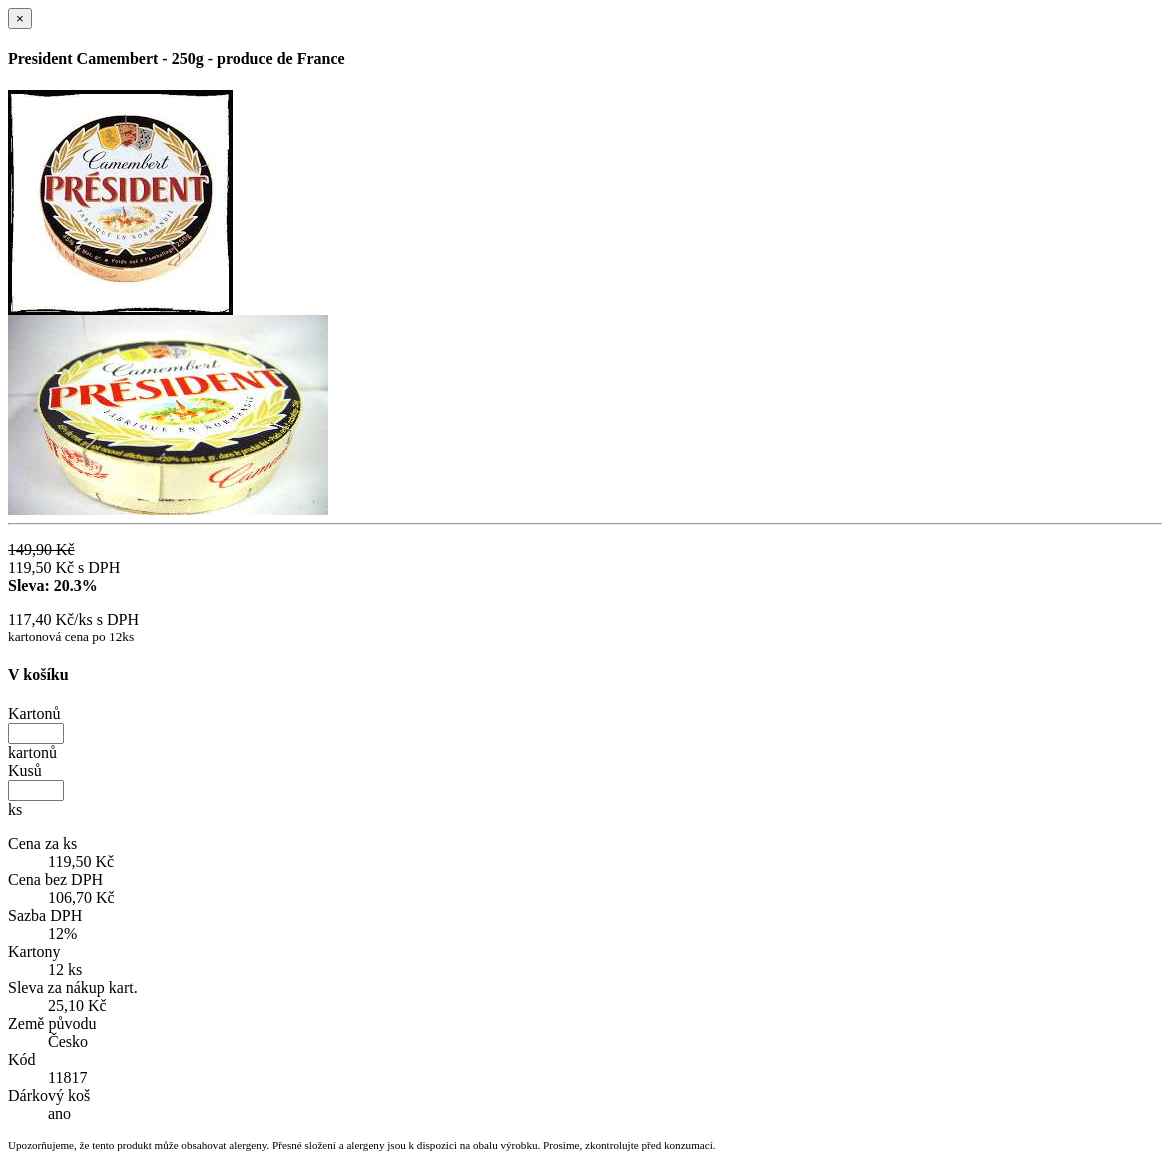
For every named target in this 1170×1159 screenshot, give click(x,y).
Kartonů (34, 713)
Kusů (25, 770)
